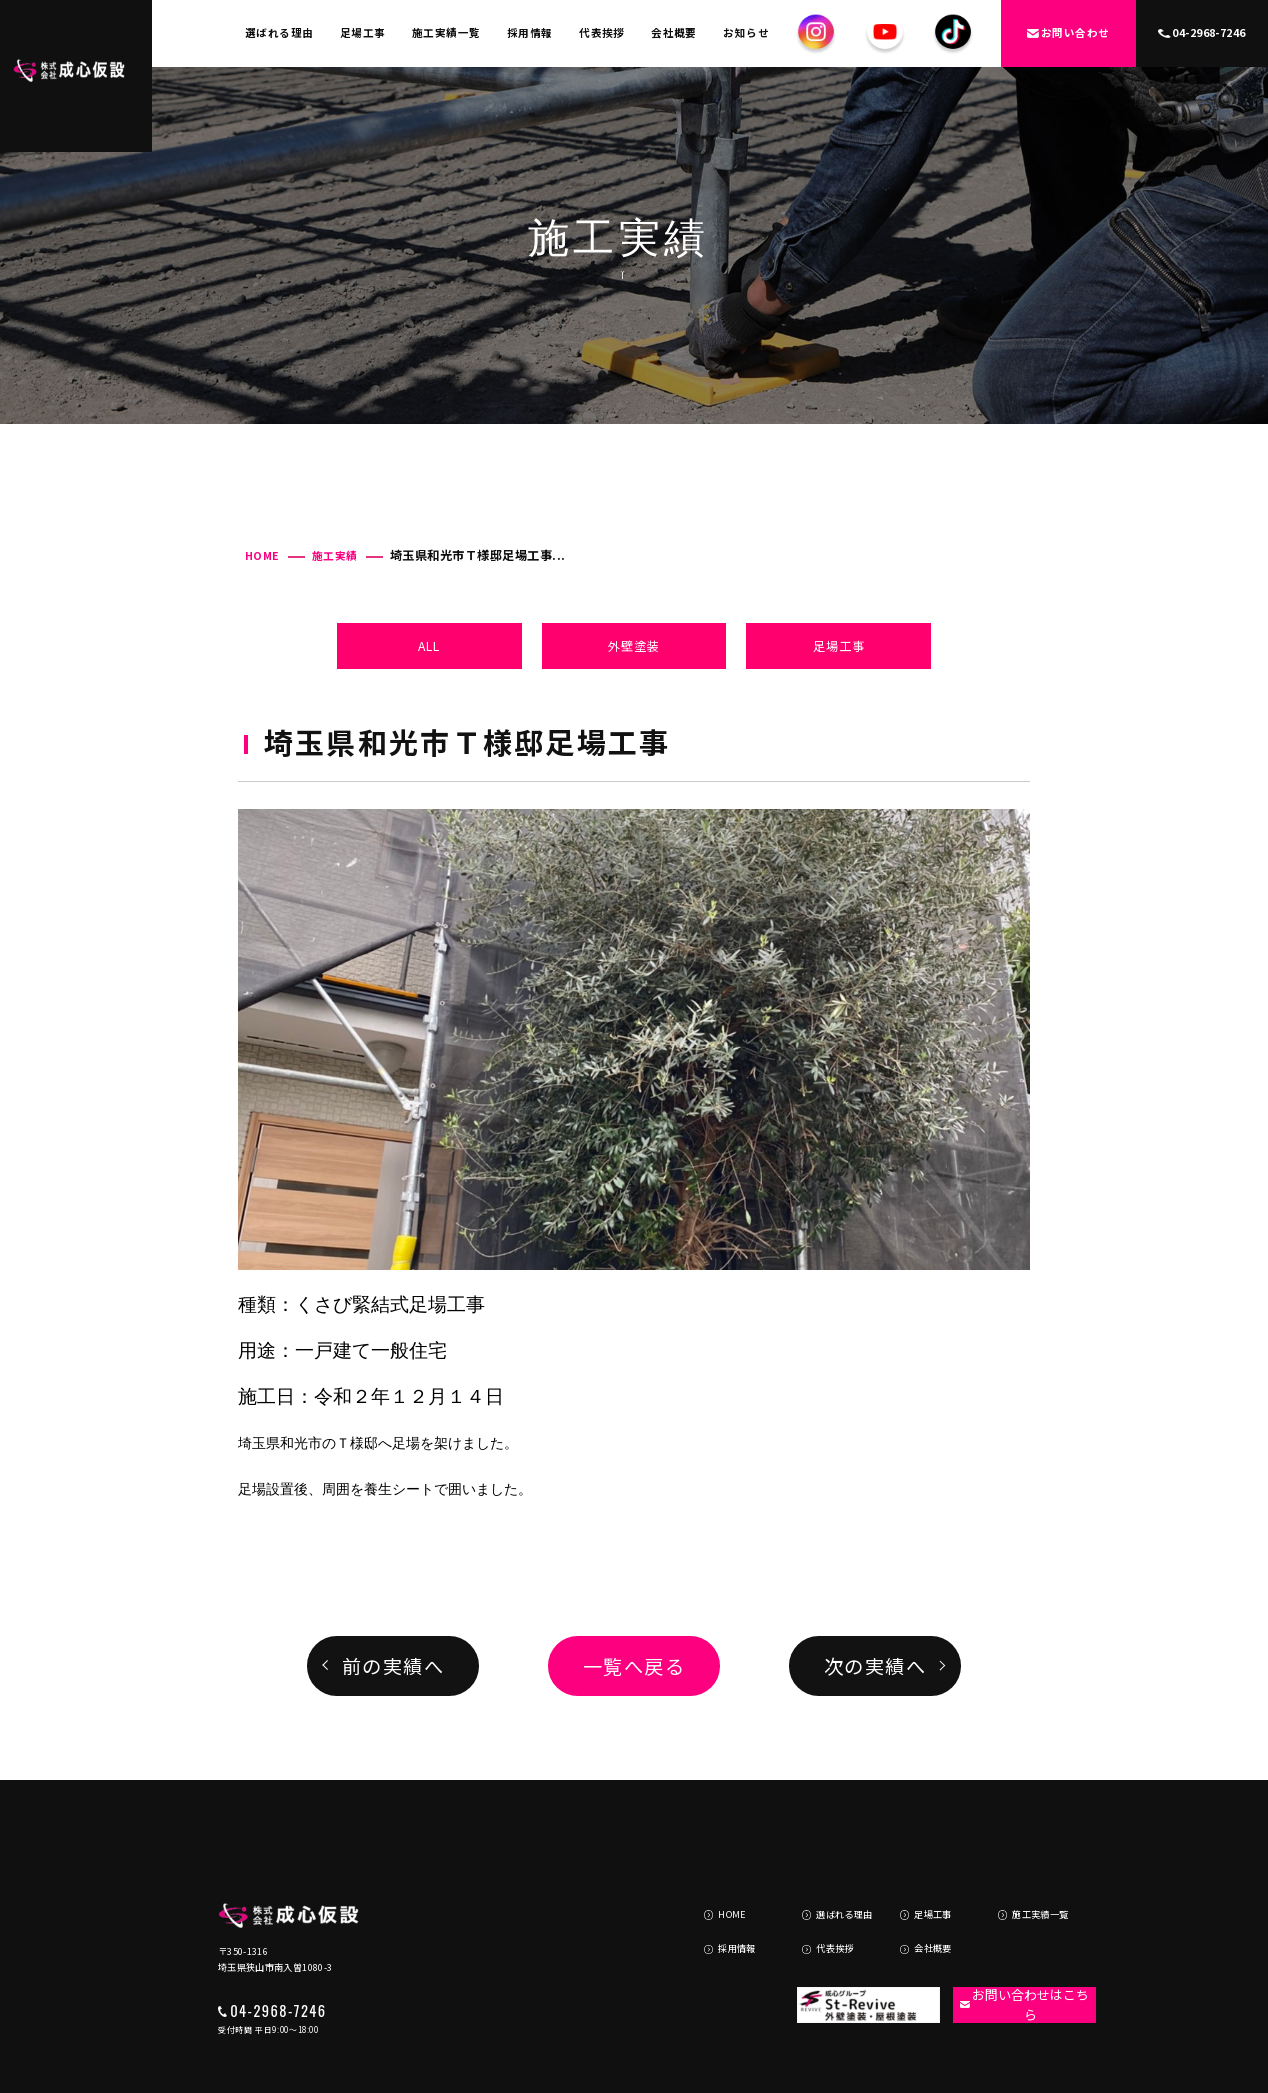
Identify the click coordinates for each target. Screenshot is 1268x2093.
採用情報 (530, 32)
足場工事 (363, 32)
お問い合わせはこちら (1013, 1929)
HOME (262, 555)
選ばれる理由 (279, 32)
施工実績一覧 (446, 32)
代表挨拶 (602, 32)
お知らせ (746, 32)
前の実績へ (393, 1666)
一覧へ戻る (634, 1666)
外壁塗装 (634, 646)
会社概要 (674, 32)
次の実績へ (875, 1666)
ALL (429, 646)
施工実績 (335, 555)
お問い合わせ (1068, 32)
